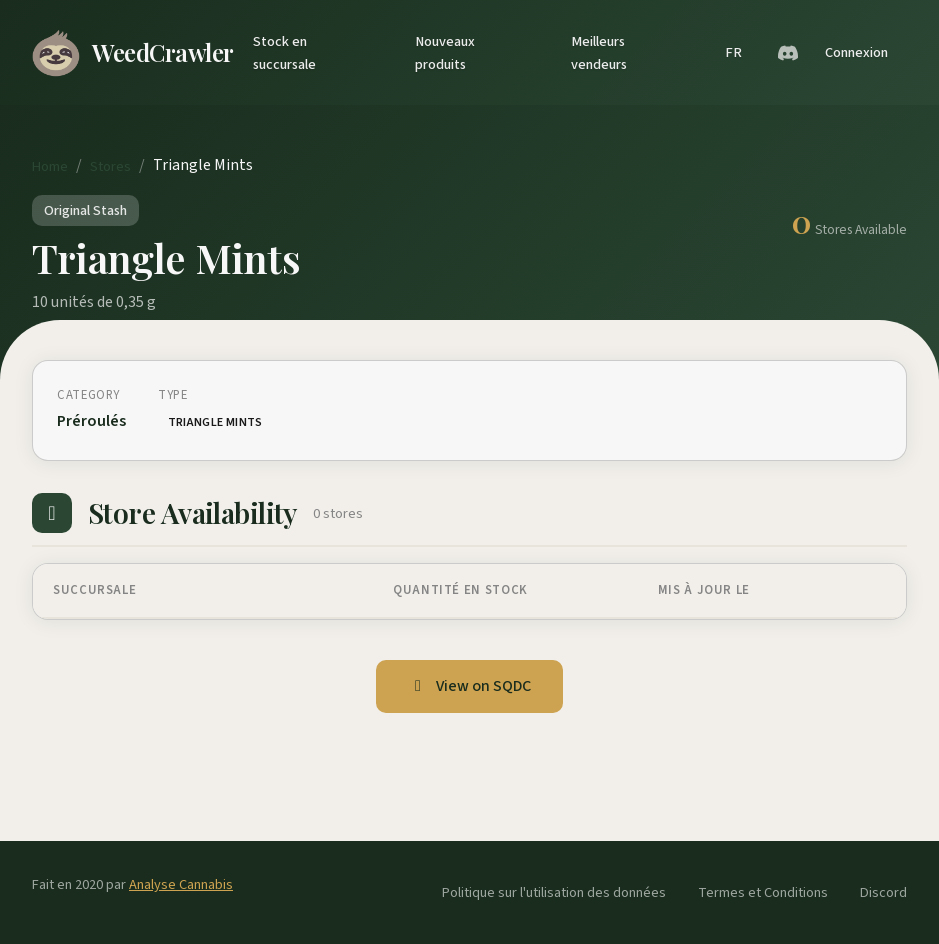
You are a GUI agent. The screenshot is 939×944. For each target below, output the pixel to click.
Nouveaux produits (445, 53)
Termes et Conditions (763, 892)
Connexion (856, 52)
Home (50, 166)
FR (733, 52)
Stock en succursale (284, 53)
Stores (110, 166)
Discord (883, 892)
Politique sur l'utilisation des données (554, 892)
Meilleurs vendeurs (599, 53)
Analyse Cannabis (181, 884)
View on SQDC (469, 686)
